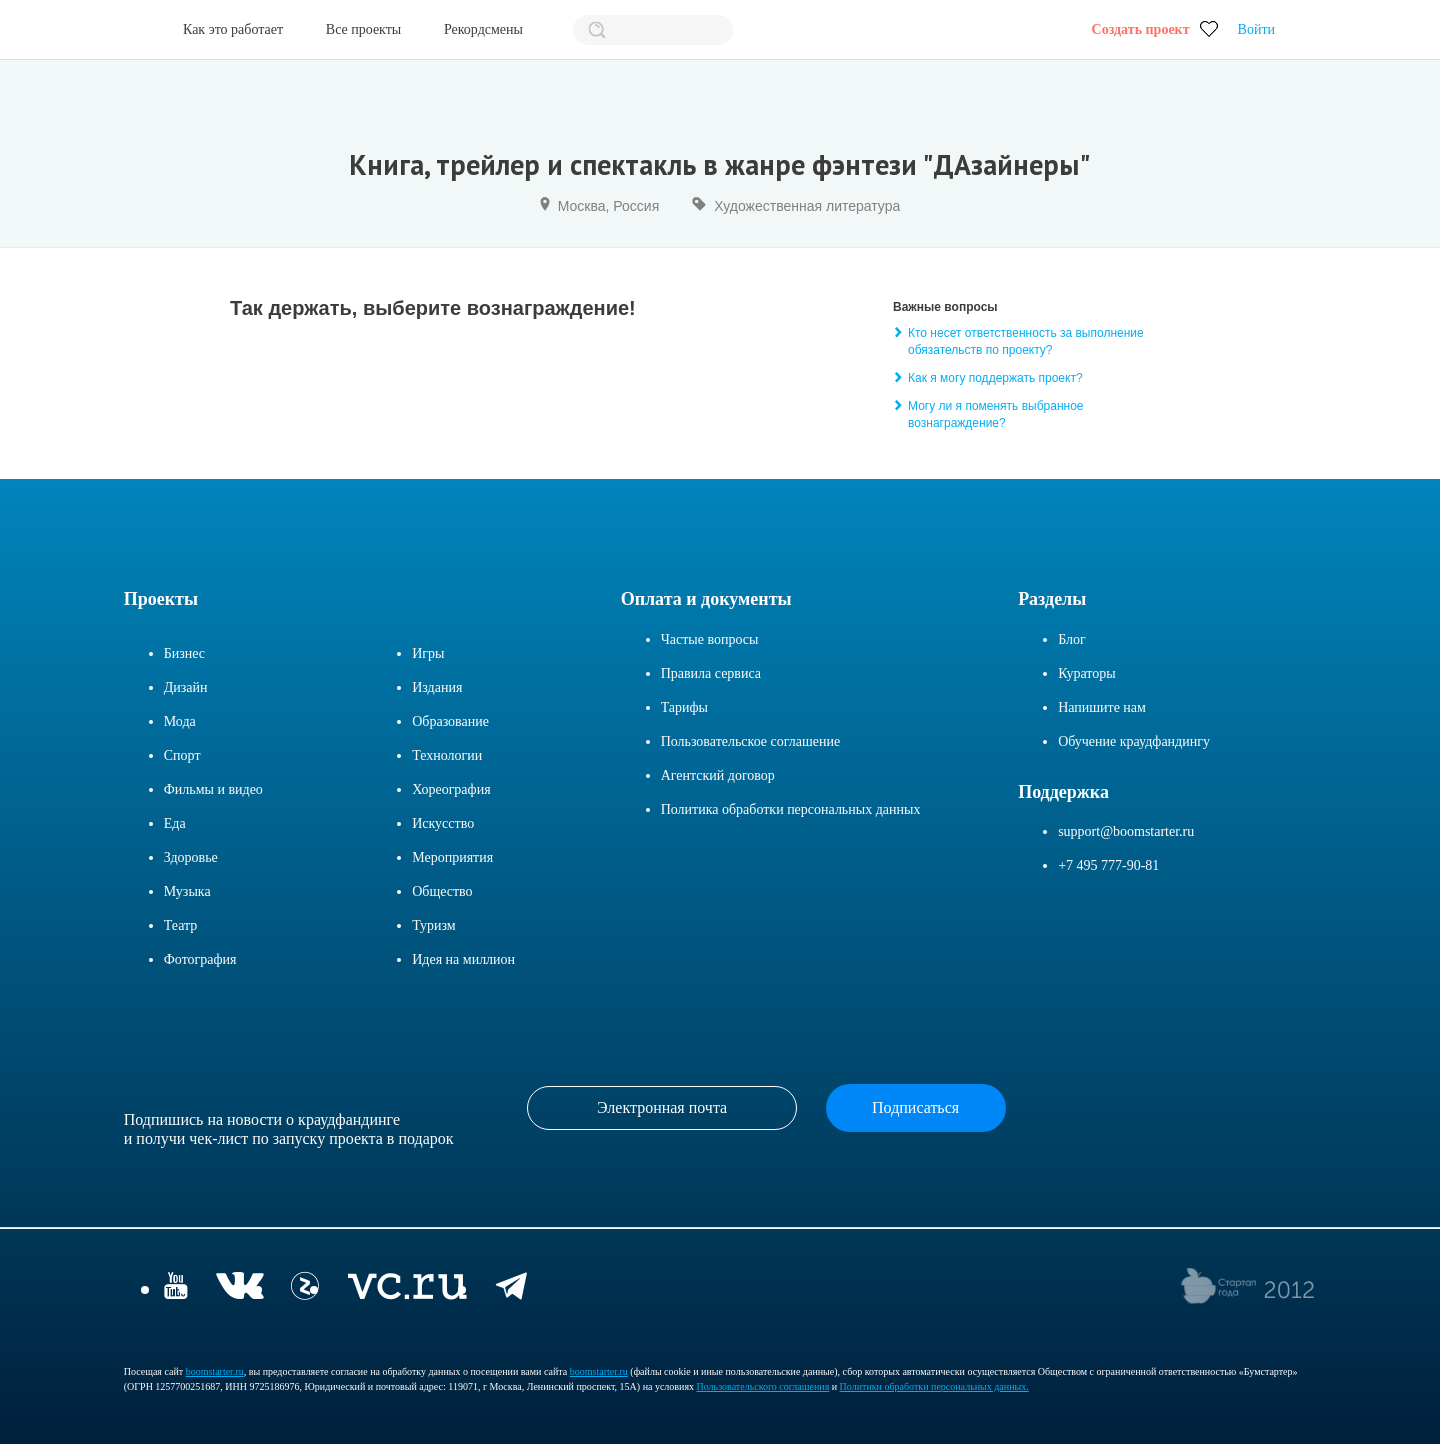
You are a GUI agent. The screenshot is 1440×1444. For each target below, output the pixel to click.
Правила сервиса (711, 673)
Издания (437, 687)
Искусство (443, 823)
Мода (180, 721)
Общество (442, 891)
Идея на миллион (463, 959)
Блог (1072, 639)
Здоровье (191, 857)
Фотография (200, 959)
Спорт (182, 755)
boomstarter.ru (215, 1371)
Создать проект (1141, 29)
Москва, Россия (609, 206)
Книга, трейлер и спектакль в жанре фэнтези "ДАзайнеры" (720, 164)
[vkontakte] (239, 1288)
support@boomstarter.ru (1126, 831)
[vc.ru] (407, 1288)
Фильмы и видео (213, 789)
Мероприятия (452, 857)
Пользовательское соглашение (751, 741)
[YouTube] (176, 1288)
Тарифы (684, 707)
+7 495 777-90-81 (1108, 865)
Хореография (451, 789)
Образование (450, 721)
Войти (1256, 29)
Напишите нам (1102, 707)
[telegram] (511, 1288)
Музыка (187, 891)
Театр (181, 925)
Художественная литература (807, 206)
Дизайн (186, 687)
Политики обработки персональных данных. (934, 1386)
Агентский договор (718, 775)
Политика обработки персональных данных (791, 809)
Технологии (447, 755)
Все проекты (363, 29)
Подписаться (915, 1107)
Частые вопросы (710, 639)
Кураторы (1086, 673)
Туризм (434, 925)
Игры (428, 653)
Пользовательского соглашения (763, 1386)
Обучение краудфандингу (1134, 741)
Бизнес (184, 653)
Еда (175, 823)
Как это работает (233, 29)
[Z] (305, 1288)
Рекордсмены (483, 29)
